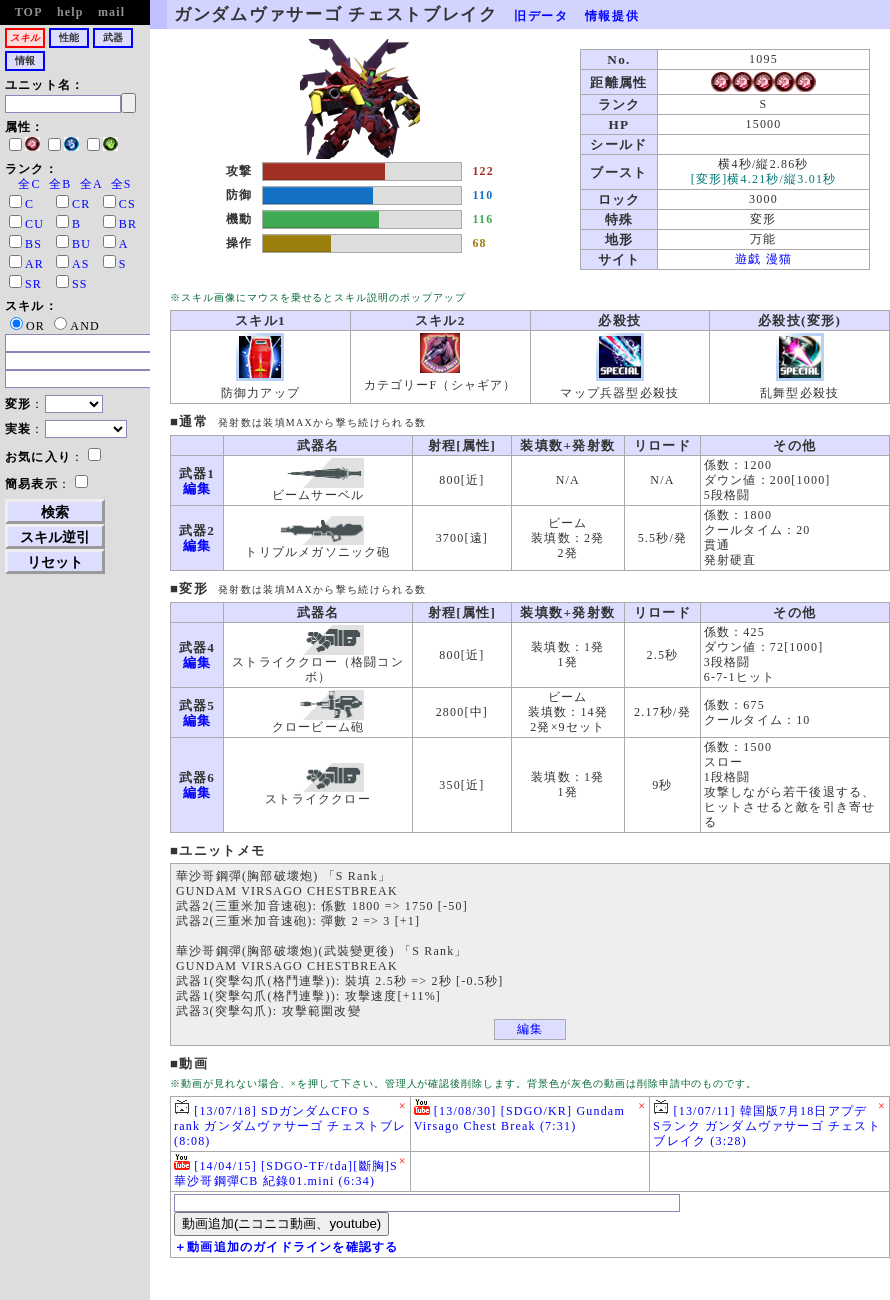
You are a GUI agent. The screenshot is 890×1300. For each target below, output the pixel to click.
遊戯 (748, 259)
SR (33, 284)
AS (81, 264)
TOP (29, 12)
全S (121, 184)
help (70, 12)
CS (127, 204)
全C (29, 184)
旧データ (541, 16)
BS (33, 244)
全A (91, 184)
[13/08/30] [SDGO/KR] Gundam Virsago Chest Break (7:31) (519, 1116)
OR (27, 326)
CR (81, 204)
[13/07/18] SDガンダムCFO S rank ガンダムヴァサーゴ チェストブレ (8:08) (290, 1123)
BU (81, 244)
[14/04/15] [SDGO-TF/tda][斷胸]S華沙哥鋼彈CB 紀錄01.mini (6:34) (286, 1171)
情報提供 (612, 16)
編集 (197, 488)
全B (60, 184)
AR (34, 264)
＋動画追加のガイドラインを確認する (286, 1247)
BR (128, 224)
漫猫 (779, 259)
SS (80, 284)
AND (77, 326)
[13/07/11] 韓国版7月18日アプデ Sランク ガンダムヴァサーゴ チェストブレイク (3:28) (766, 1123)
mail (111, 12)
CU (34, 224)
